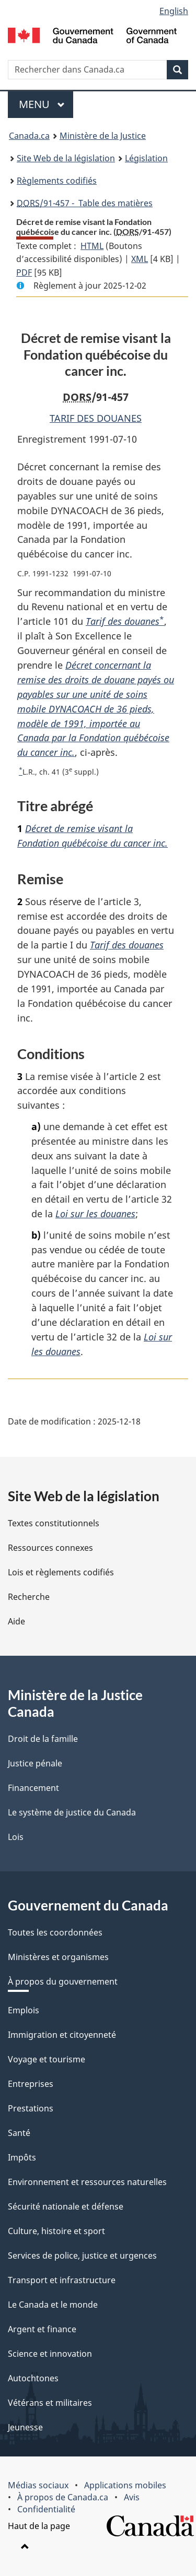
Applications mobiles (125, 2485)
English (173, 11)
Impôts (22, 2157)
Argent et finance (42, 2329)
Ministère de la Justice (103, 135)
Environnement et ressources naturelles (87, 2182)
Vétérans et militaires (50, 2402)
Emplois (23, 2010)
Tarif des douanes (122, 621)
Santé (19, 2133)
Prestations (30, 2108)
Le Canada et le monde (53, 2304)
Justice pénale (35, 1763)
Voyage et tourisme (46, 2059)
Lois (16, 1837)
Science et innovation (50, 2353)
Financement (33, 1788)
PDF (24, 272)
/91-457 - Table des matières (85, 203)
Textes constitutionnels (53, 1523)
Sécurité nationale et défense (65, 2206)
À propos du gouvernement (63, 1981)
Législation (146, 158)
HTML (91, 246)
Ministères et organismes (58, 1957)
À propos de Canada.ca (62, 2497)
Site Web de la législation (66, 158)
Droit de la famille (43, 1738)
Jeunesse (25, 2427)
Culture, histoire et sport (56, 2231)
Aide (16, 1621)
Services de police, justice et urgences (82, 2255)
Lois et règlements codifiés (61, 1572)
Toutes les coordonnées (55, 1932)
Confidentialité (46, 2509)
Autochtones (33, 2378)
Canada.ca (29, 135)
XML (139, 259)
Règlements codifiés (57, 180)
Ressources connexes (50, 1547)
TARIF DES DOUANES (96, 418)
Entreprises (30, 2084)
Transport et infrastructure (62, 2280)
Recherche (29, 1596)
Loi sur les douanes (95, 1213)
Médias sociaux (38, 2485)
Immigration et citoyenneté (62, 2034)
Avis (132, 2497)
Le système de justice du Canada (72, 1812)
